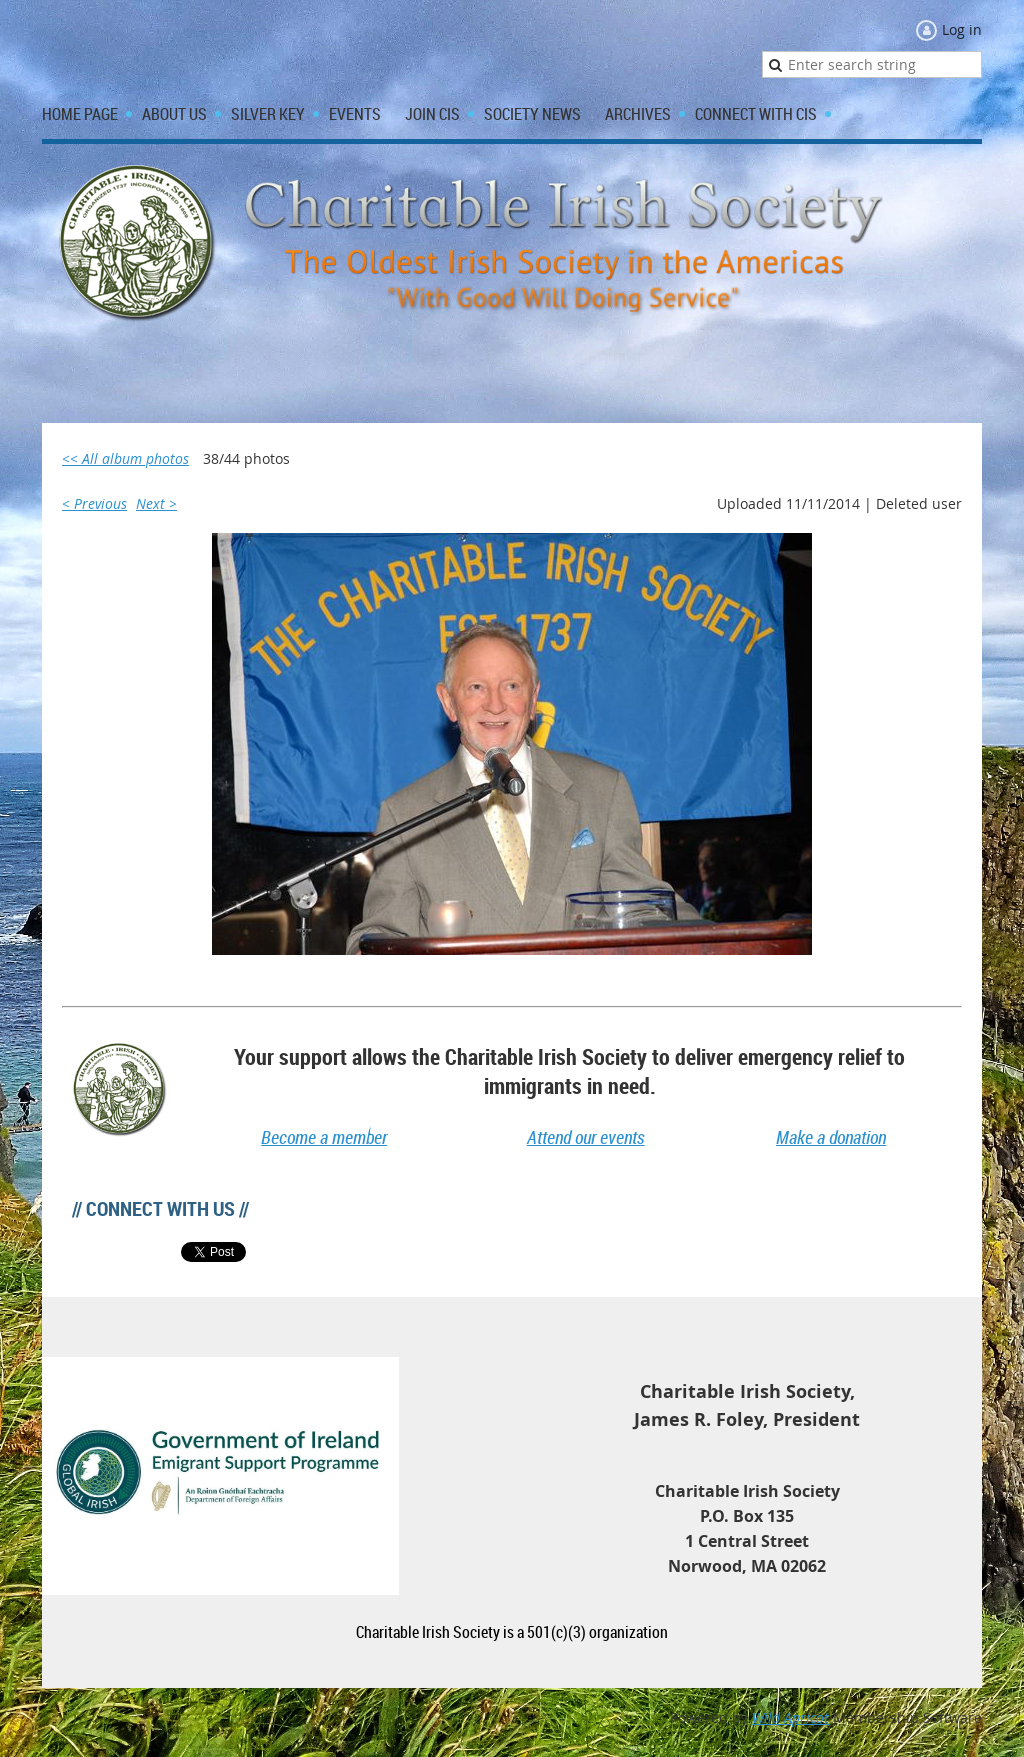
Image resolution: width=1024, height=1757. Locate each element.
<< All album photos (125, 458)
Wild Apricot (790, 1717)
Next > (156, 503)
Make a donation (831, 1137)
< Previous (94, 503)
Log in (962, 29)
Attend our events (586, 1137)
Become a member (324, 1137)
